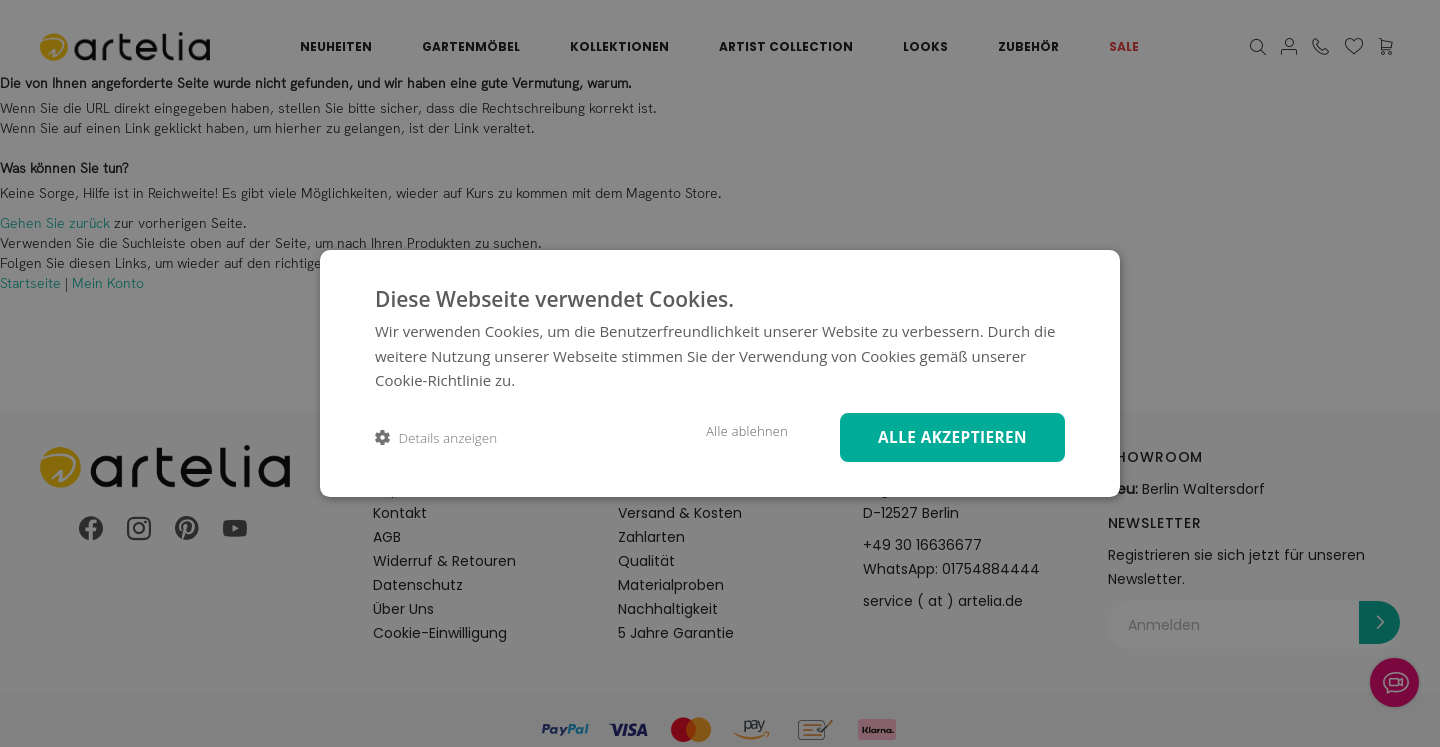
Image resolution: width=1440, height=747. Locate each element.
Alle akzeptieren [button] (947, 436)
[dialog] (720, 373)
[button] (436, 437)
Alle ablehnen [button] (733, 431)
